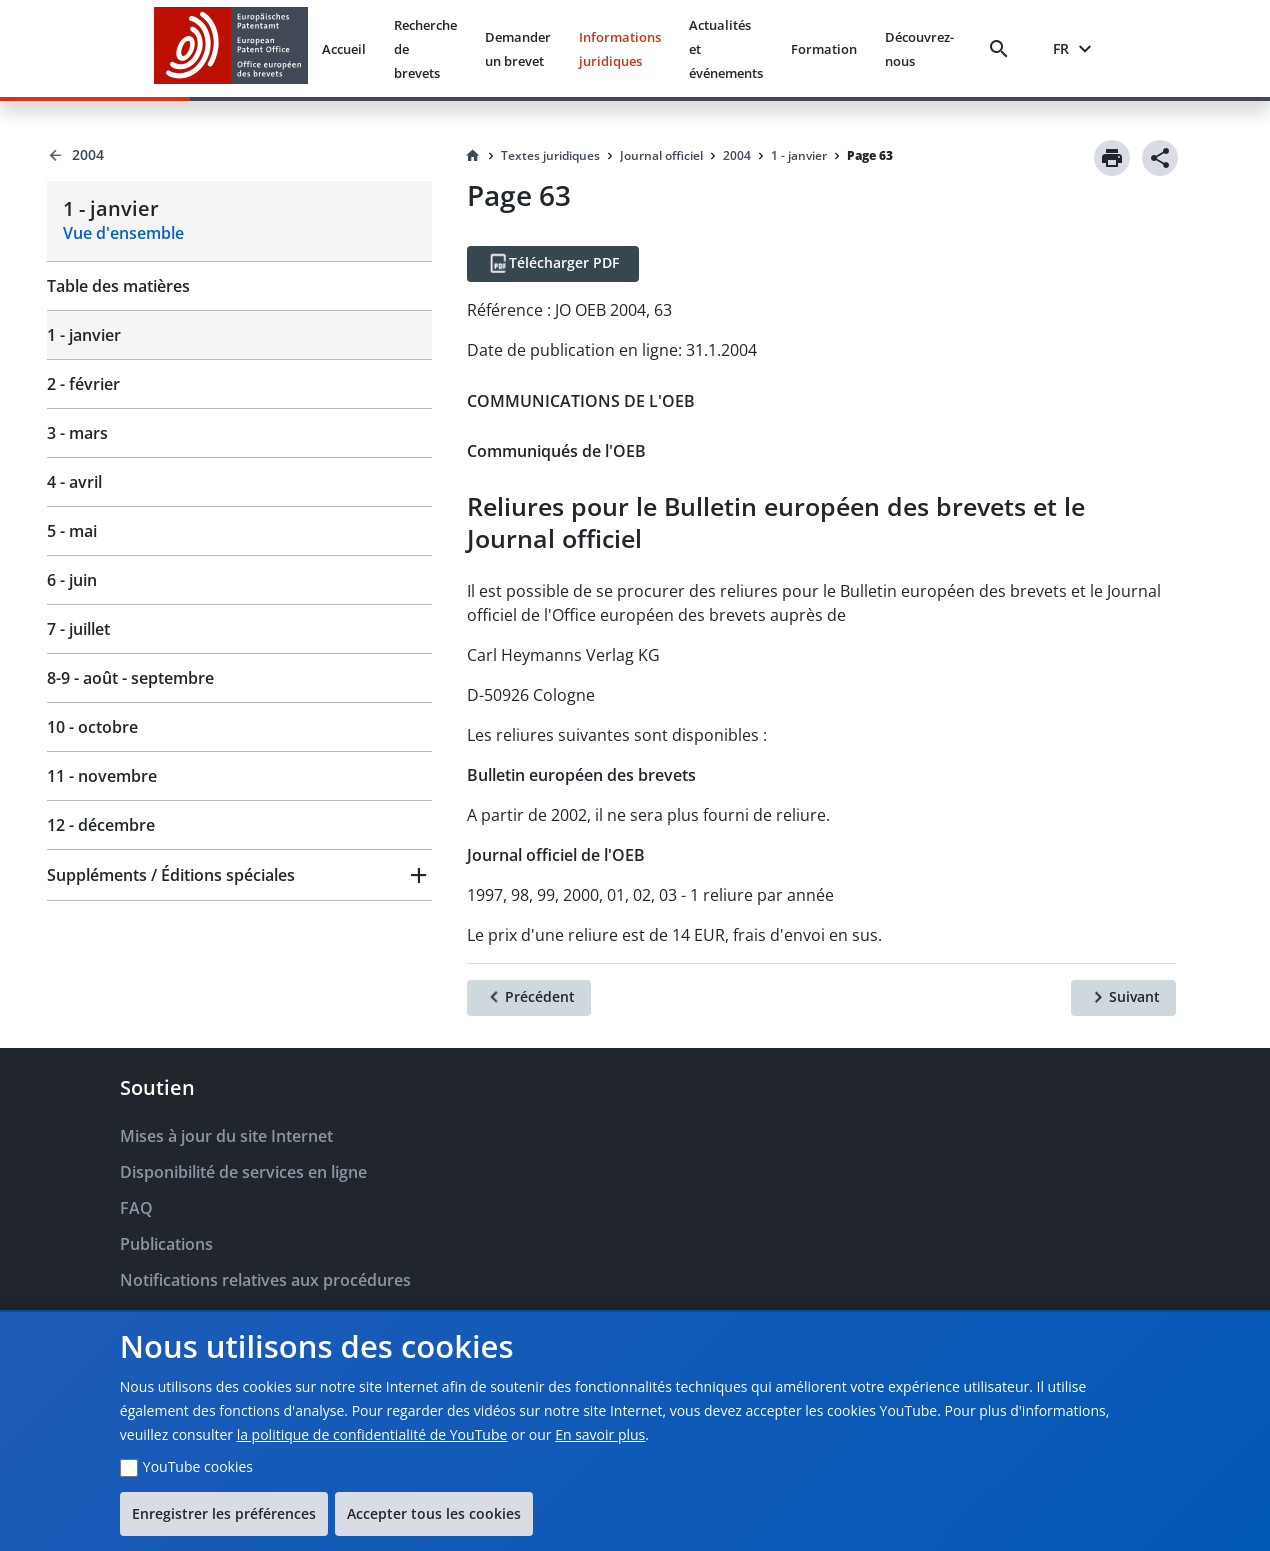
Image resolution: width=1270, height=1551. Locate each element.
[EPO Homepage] (231, 48)
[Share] (1160, 158)
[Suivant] (1123, 998)
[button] (239, 875)
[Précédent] (529, 998)
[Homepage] (473, 156)
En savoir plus (600, 1434)
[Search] (1003, 49)
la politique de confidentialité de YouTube (372, 1434)
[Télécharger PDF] (553, 264)
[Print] (1112, 158)
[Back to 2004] (239, 155)
